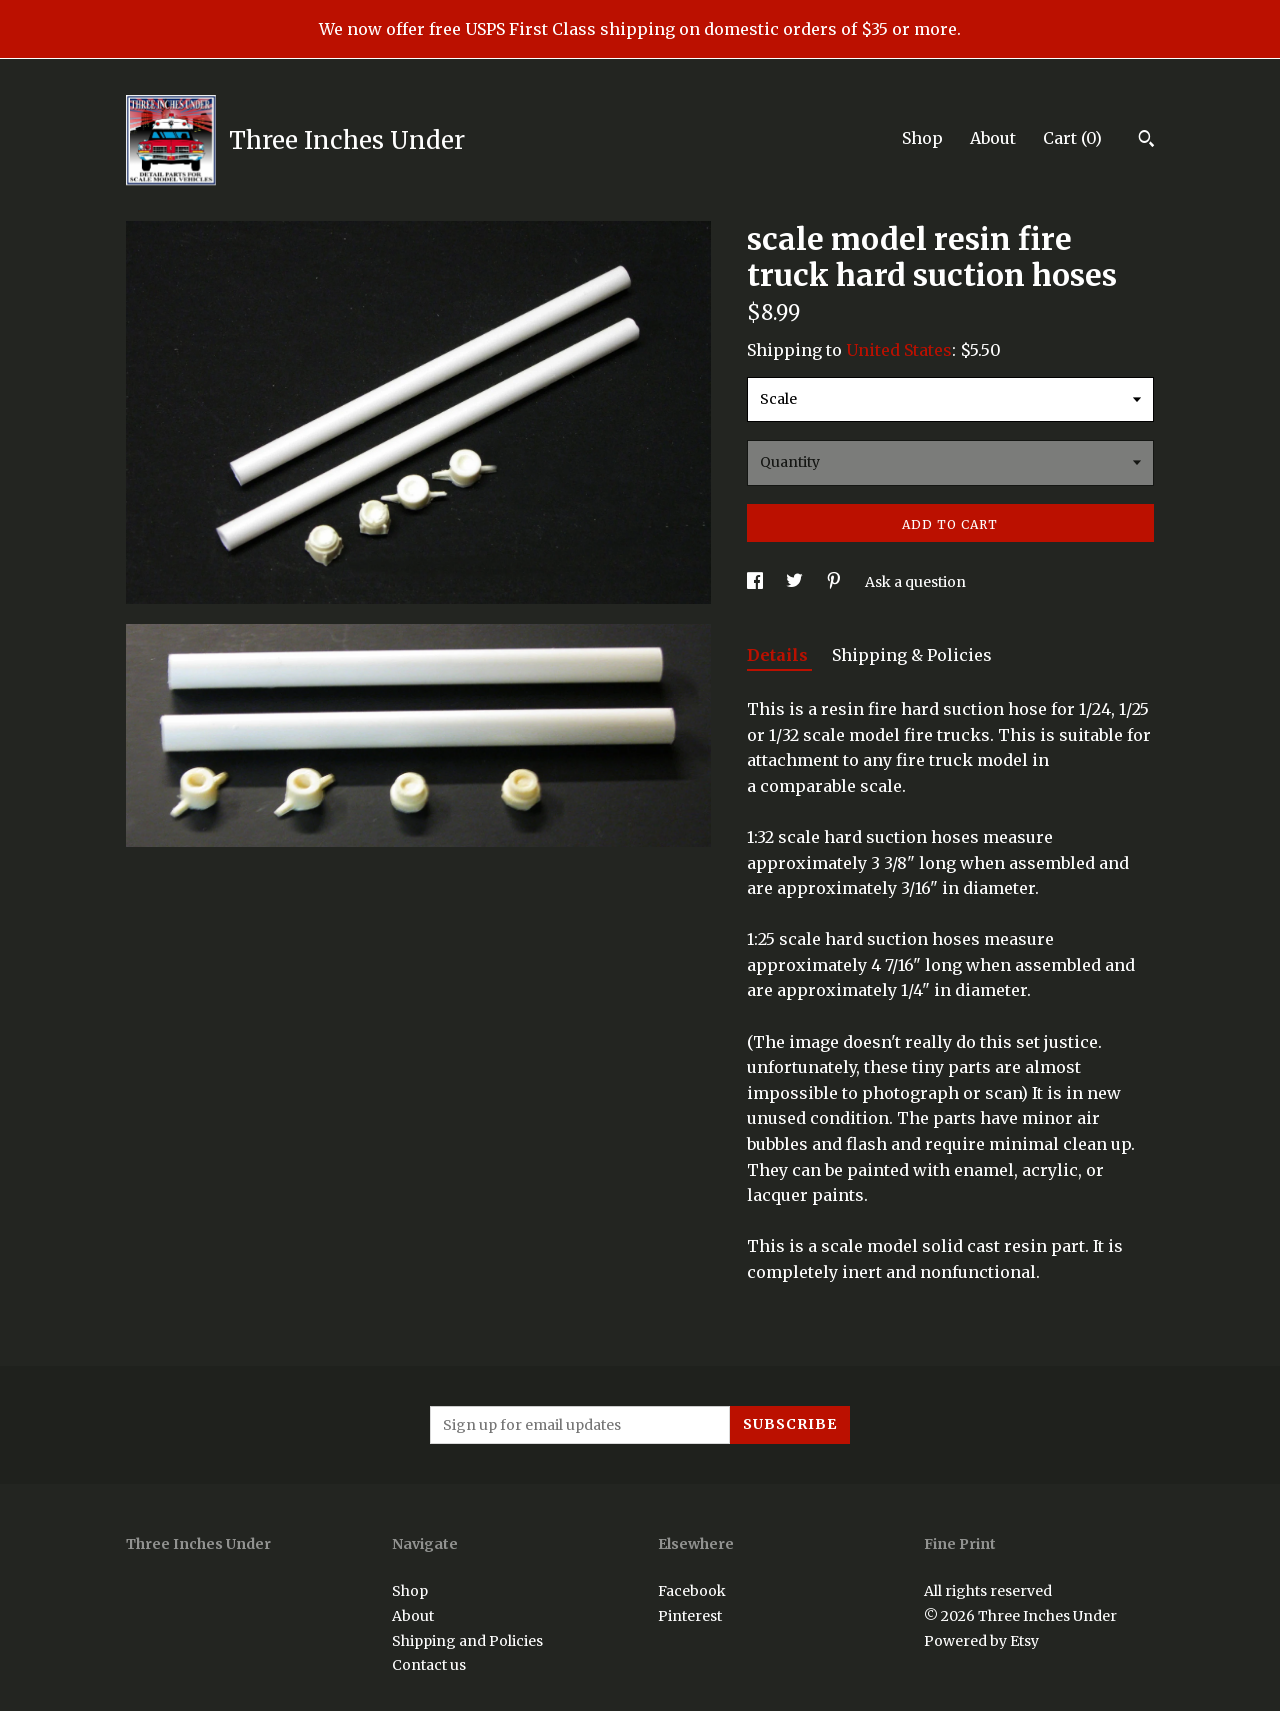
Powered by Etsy (981, 1641)
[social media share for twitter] (796, 582)
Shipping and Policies (467, 1641)
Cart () (1072, 138)
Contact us (429, 1665)
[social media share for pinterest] (835, 582)
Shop (922, 138)
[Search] (1146, 141)
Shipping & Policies (912, 655)
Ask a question (915, 582)
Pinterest (690, 1616)
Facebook (692, 1591)
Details (779, 655)
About (993, 138)
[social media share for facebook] (756, 582)
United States (899, 350)
